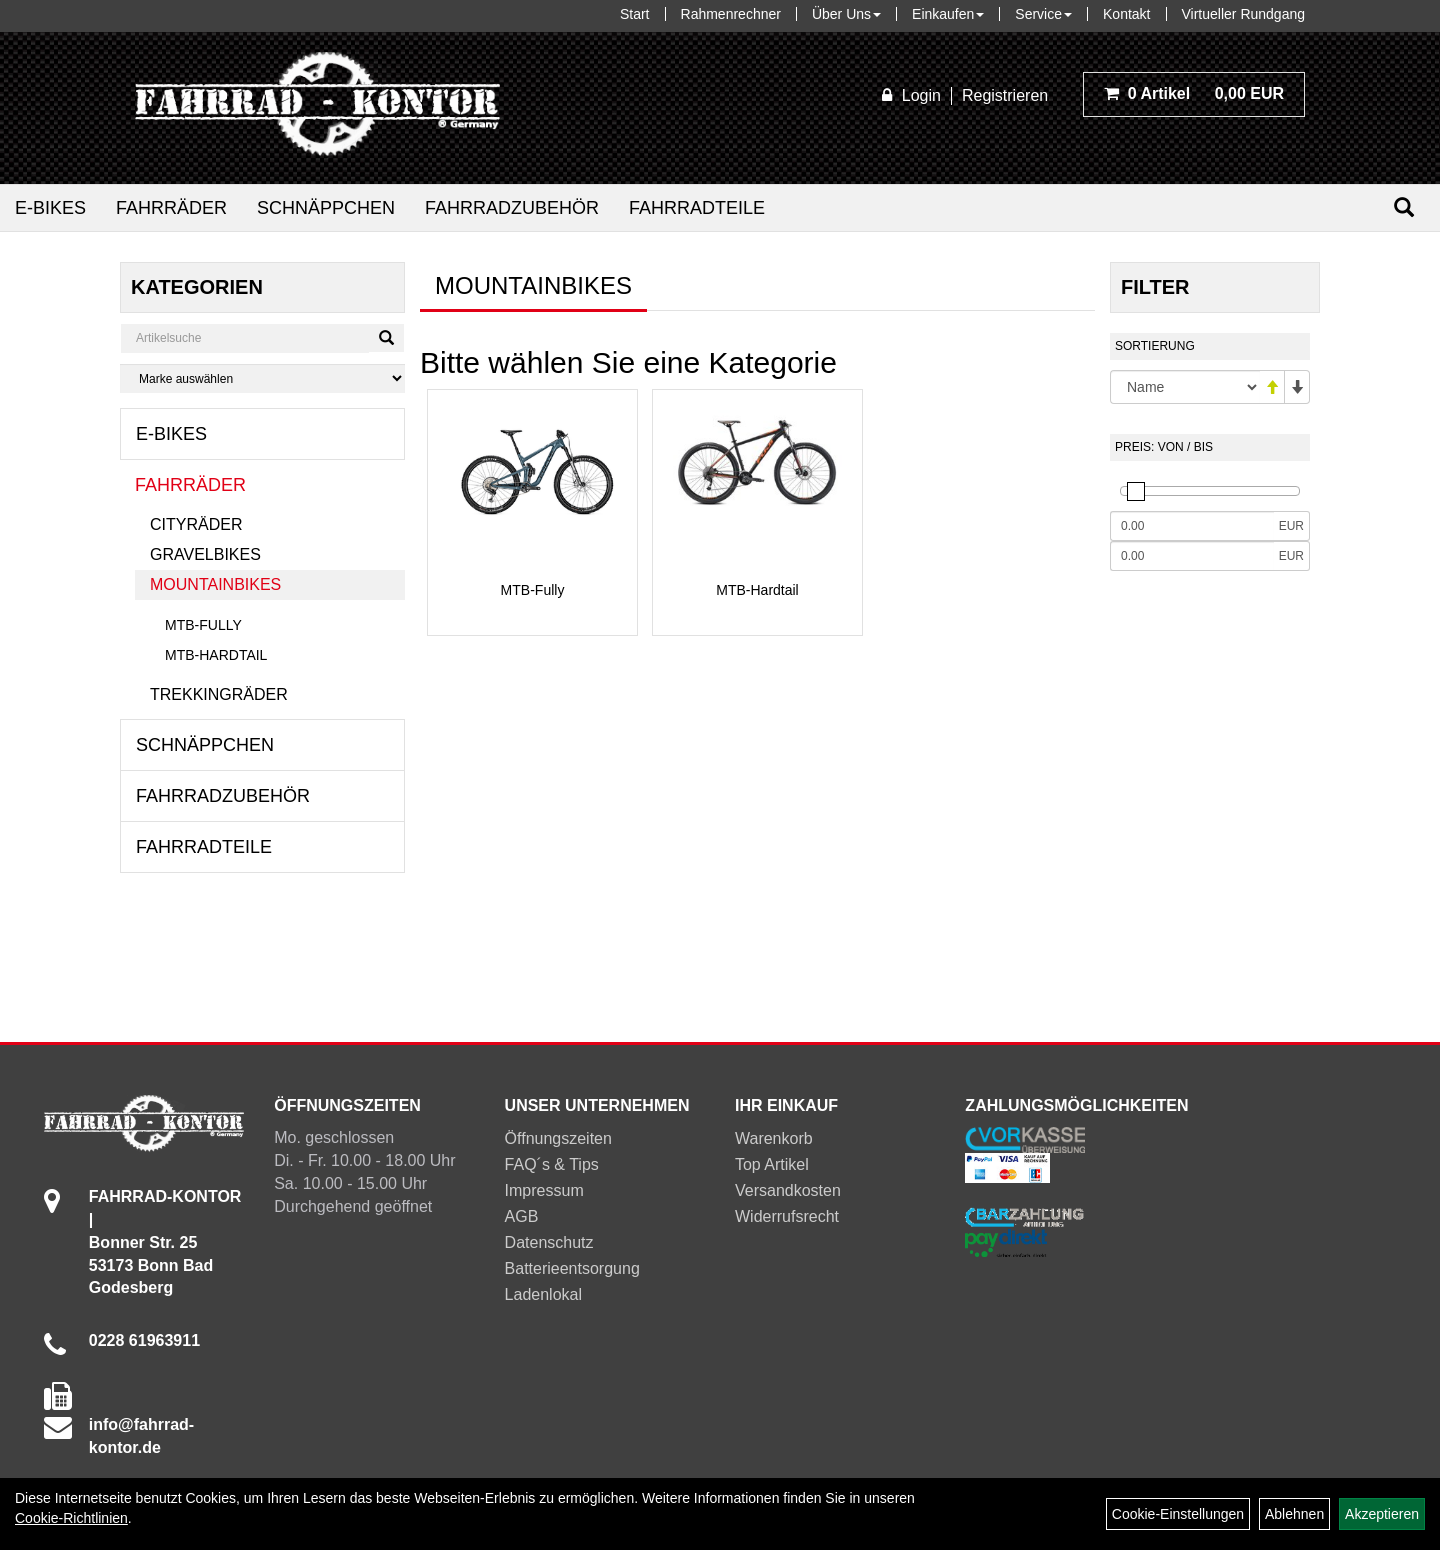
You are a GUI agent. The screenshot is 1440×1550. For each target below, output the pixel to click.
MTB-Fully (203, 625)
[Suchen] (1404, 207)
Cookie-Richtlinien (71, 1518)
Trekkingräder (219, 694)
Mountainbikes (215, 584)
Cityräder (196, 524)
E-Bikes (50, 208)
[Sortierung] (1185, 387)
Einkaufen (948, 14)
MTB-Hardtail (216, 655)
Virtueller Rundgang (1244, 14)
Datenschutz (549, 1242)
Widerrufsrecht (787, 1216)
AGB (522, 1216)
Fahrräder (171, 208)
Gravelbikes (205, 554)
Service (1043, 14)
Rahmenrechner (731, 14)
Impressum (544, 1190)
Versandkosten (788, 1190)
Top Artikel (772, 1164)
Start (635, 14)
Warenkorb (774, 1138)
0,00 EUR (1194, 93)
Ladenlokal (543, 1294)
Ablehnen (1294, 1514)
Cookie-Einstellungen (1178, 1514)
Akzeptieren (1382, 1514)
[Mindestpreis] (1192, 526)
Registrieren (1005, 95)
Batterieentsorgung (572, 1268)
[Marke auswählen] (262, 378)
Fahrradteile (697, 208)
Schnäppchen (326, 208)
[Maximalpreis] (1192, 556)
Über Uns (846, 14)
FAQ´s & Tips (552, 1164)
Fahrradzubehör (512, 208)
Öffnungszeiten (558, 1138)
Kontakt (1126, 14)
